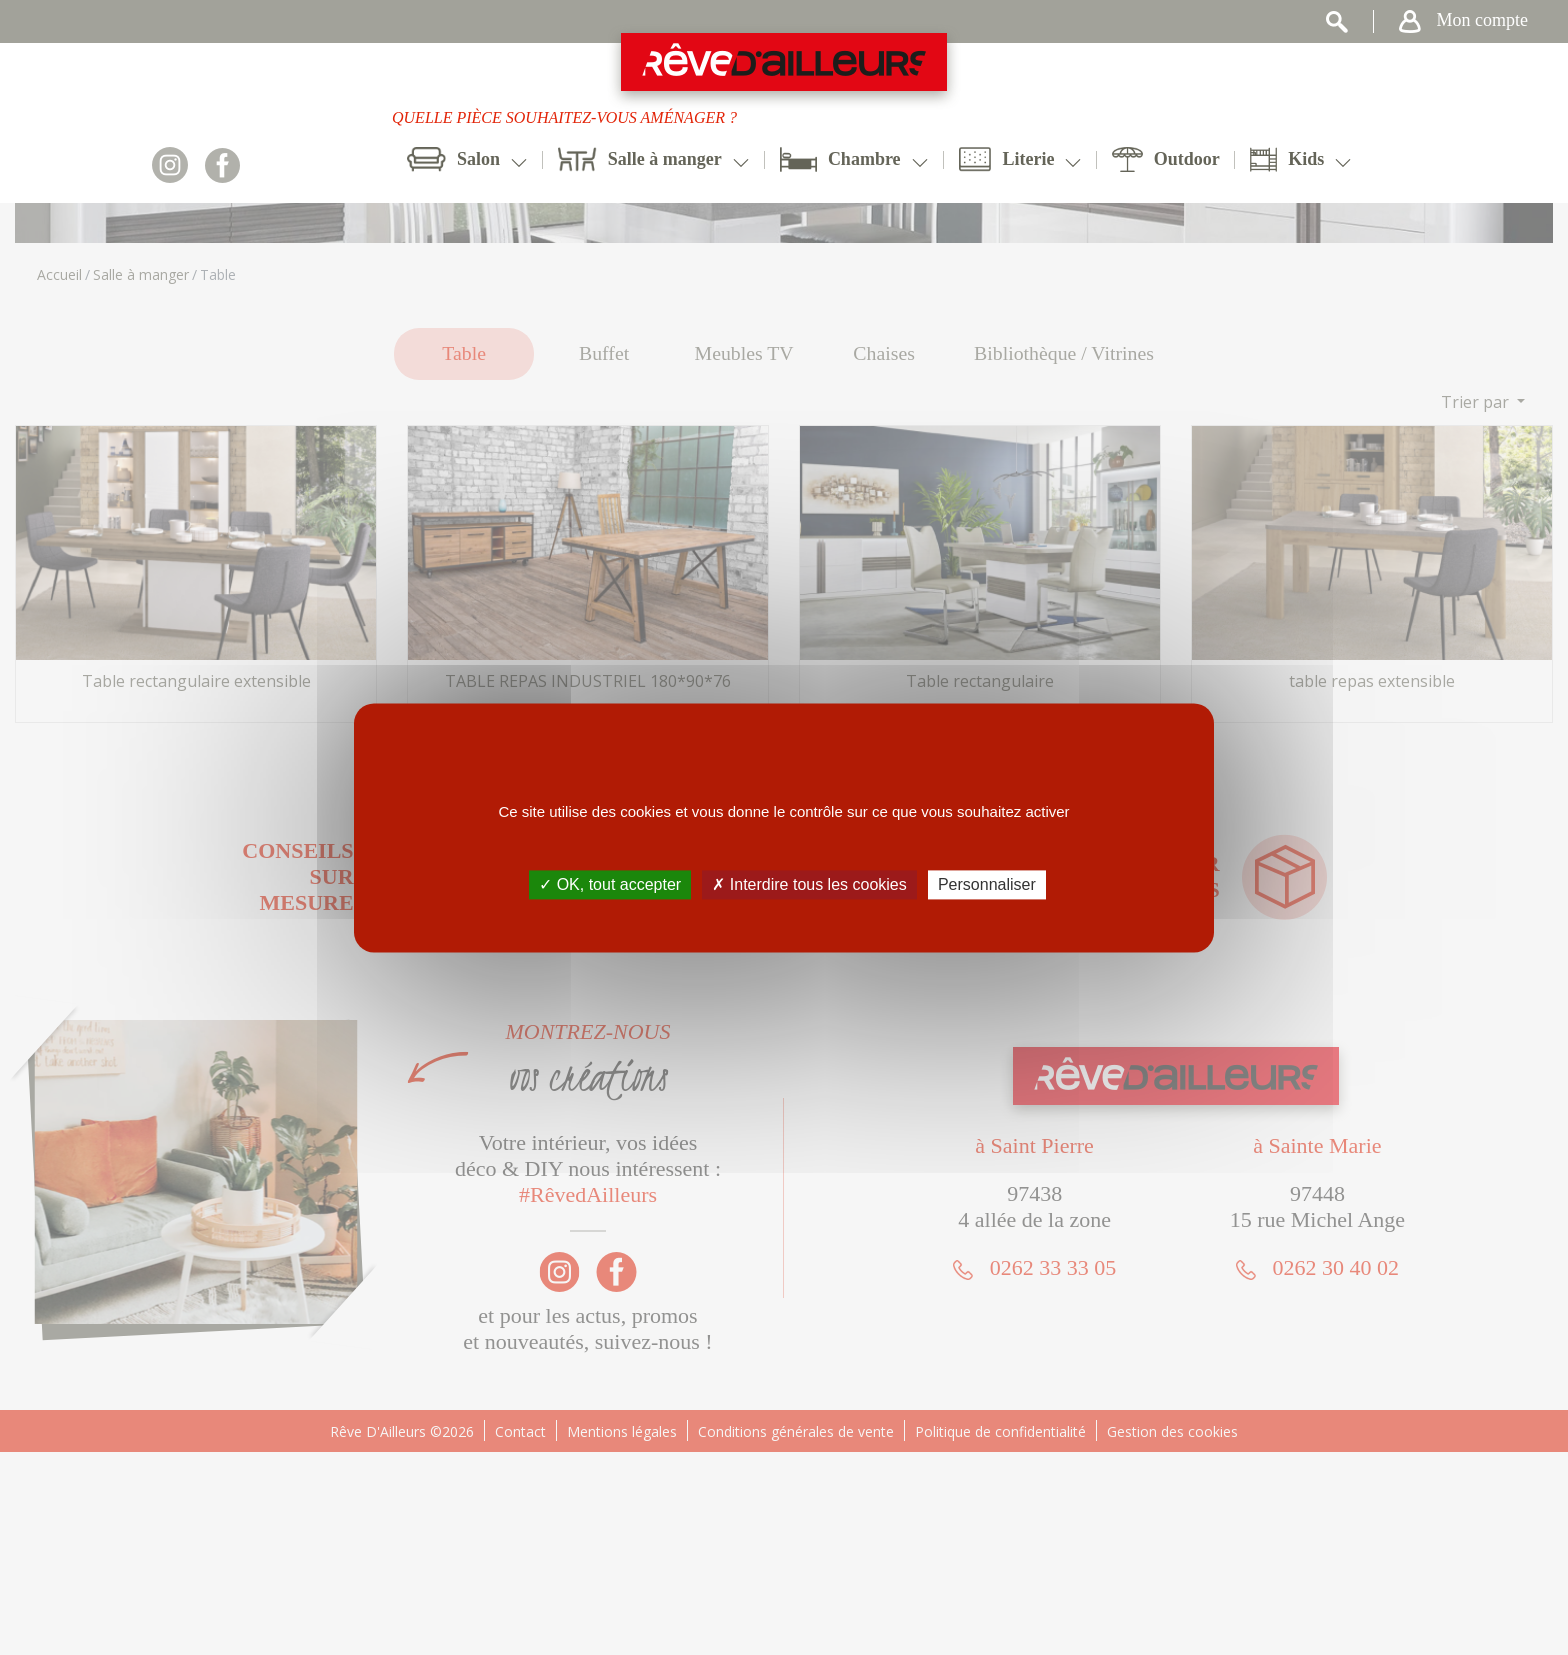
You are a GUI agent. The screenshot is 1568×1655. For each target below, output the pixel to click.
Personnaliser (987, 884)
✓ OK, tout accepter (610, 884)
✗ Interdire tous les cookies (809, 884)
